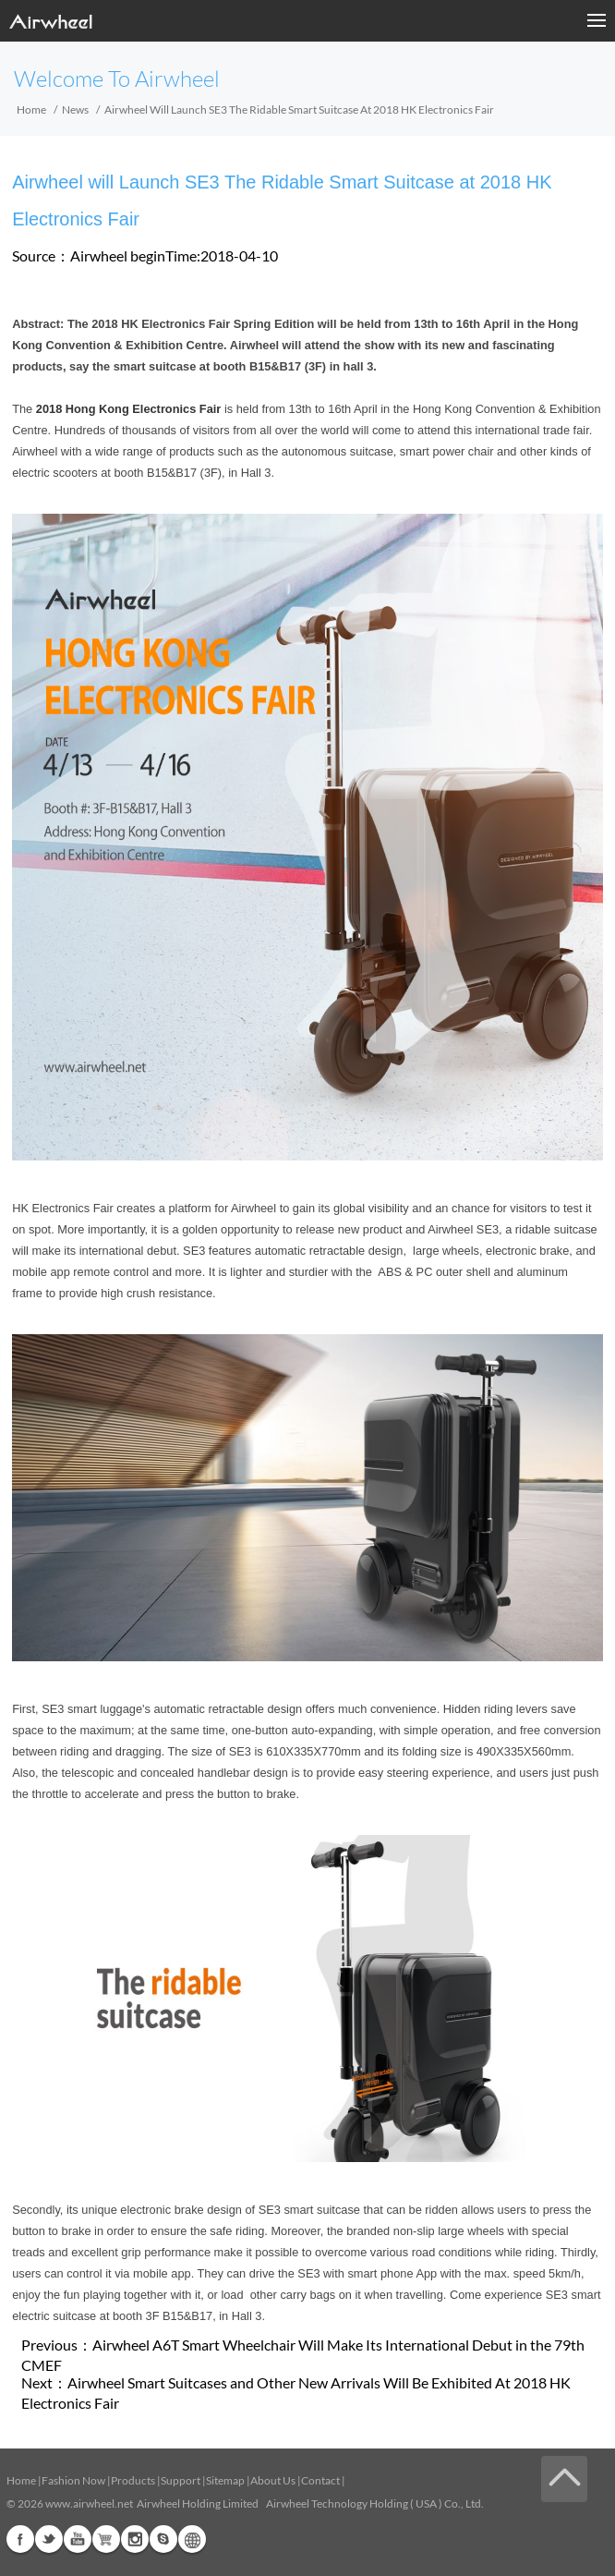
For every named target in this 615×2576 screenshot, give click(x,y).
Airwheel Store (106, 2539)
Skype (163, 2539)
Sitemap (225, 2480)
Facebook (20, 2539)
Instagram (135, 2539)
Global (192, 2539)
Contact (320, 2480)
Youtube (77, 2539)
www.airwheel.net (89, 2503)
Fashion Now (73, 2480)
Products (133, 2480)
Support (180, 2480)
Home (31, 109)
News (75, 109)
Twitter (49, 2539)
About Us (272, 2480)
